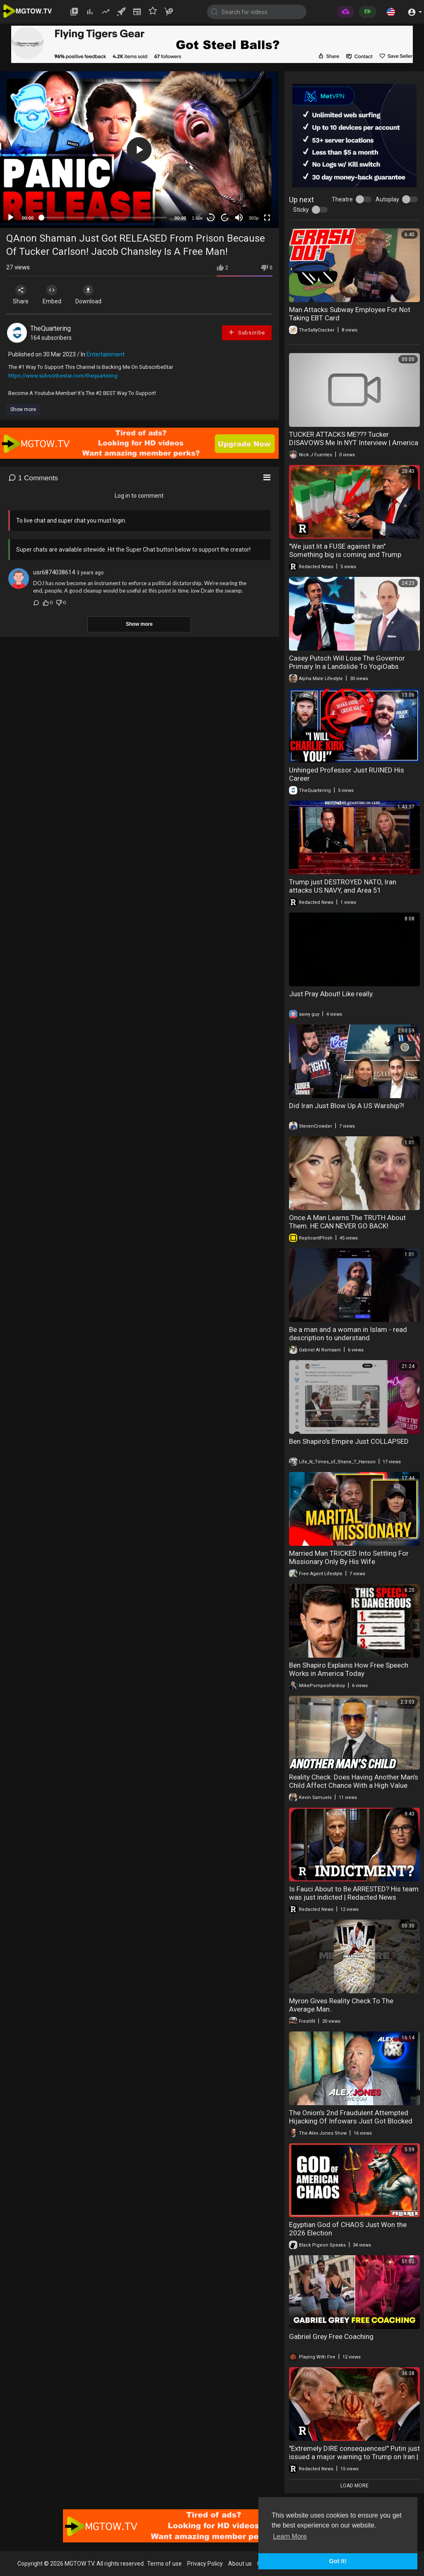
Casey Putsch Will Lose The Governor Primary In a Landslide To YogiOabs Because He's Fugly (347, 666)
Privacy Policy (205, 2563)
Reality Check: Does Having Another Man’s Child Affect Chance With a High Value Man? (353, 1785)
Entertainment (106, 354)
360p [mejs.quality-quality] (253, 217)
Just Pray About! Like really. (331, 994)
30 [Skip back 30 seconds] (210, 218)
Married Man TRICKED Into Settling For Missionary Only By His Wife (349, 1557)
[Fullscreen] (267, 217)
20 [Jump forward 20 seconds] (224, 218)
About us (240, 2563)
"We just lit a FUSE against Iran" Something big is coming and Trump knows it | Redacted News (345, 554)
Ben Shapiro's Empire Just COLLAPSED (349, 1441)
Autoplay (387, 199)
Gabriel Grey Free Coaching (331, 2336)
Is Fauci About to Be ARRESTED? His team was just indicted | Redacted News (354, 1893)
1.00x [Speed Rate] (197, 217)
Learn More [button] (290, 2536)
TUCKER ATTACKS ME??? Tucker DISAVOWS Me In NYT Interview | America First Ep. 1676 (353, 442)
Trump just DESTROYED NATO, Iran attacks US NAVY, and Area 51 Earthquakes (342, 890)
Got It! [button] (338, 2561)
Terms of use (164, 2563)
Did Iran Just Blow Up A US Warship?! (346, 1106)
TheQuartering (50, 328)
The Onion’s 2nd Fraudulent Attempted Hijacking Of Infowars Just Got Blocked (350, 2117)
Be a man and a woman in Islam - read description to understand (348, 1333)
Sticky (301, 209)
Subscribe (246, 332)
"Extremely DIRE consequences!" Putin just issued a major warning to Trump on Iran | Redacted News (354, 2456)
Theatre (342, 199)
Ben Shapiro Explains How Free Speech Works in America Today (348, 1669)
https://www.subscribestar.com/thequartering (63, 376)
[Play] (11, 217)
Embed (55, 295)
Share (21, 295)
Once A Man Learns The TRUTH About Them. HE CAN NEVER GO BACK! (347, 1221)
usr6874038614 (54, 572)
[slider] (104, 217)
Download (93, 295)
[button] (391, 11)
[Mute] (239, 217)
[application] (139, 149)
